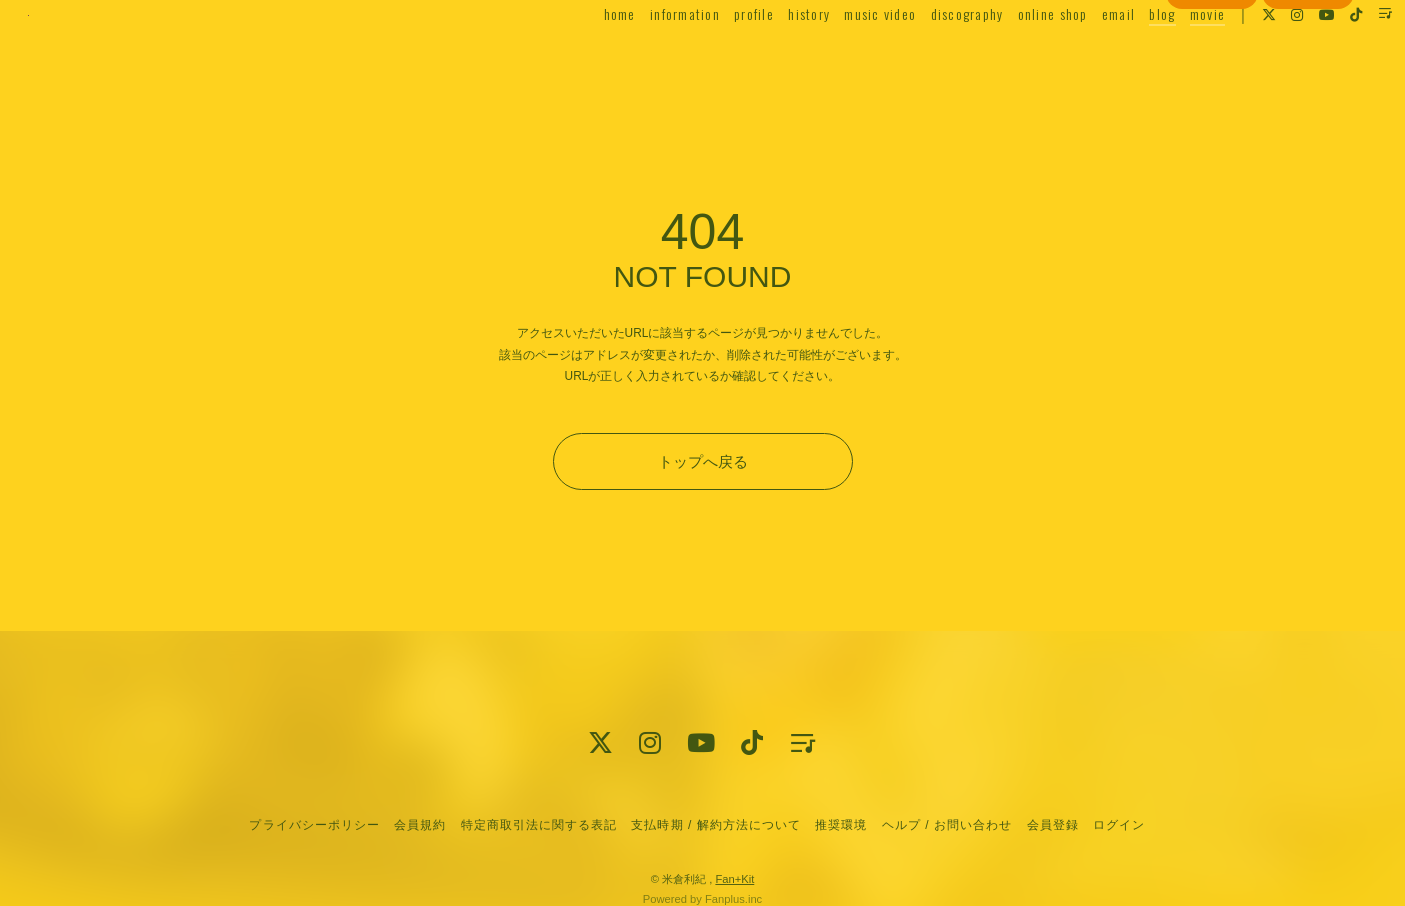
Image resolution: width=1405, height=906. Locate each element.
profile (714, 56)
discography (926, 56)
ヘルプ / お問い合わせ (947, 825)
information (644, 56)
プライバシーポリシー (314, 825)
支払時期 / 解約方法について (716, 825)
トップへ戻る (703, 461)
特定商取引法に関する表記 (539, 825)
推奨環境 (841, 825)
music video (840, 56)
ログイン (1308, 93)
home (579, 56)
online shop (1012, 56)
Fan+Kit (734, 879)
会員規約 (420, 825)
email (1077, 56)
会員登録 (1212, 93)
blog (1122, 56)
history (769, 56)
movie (1166, 56)
